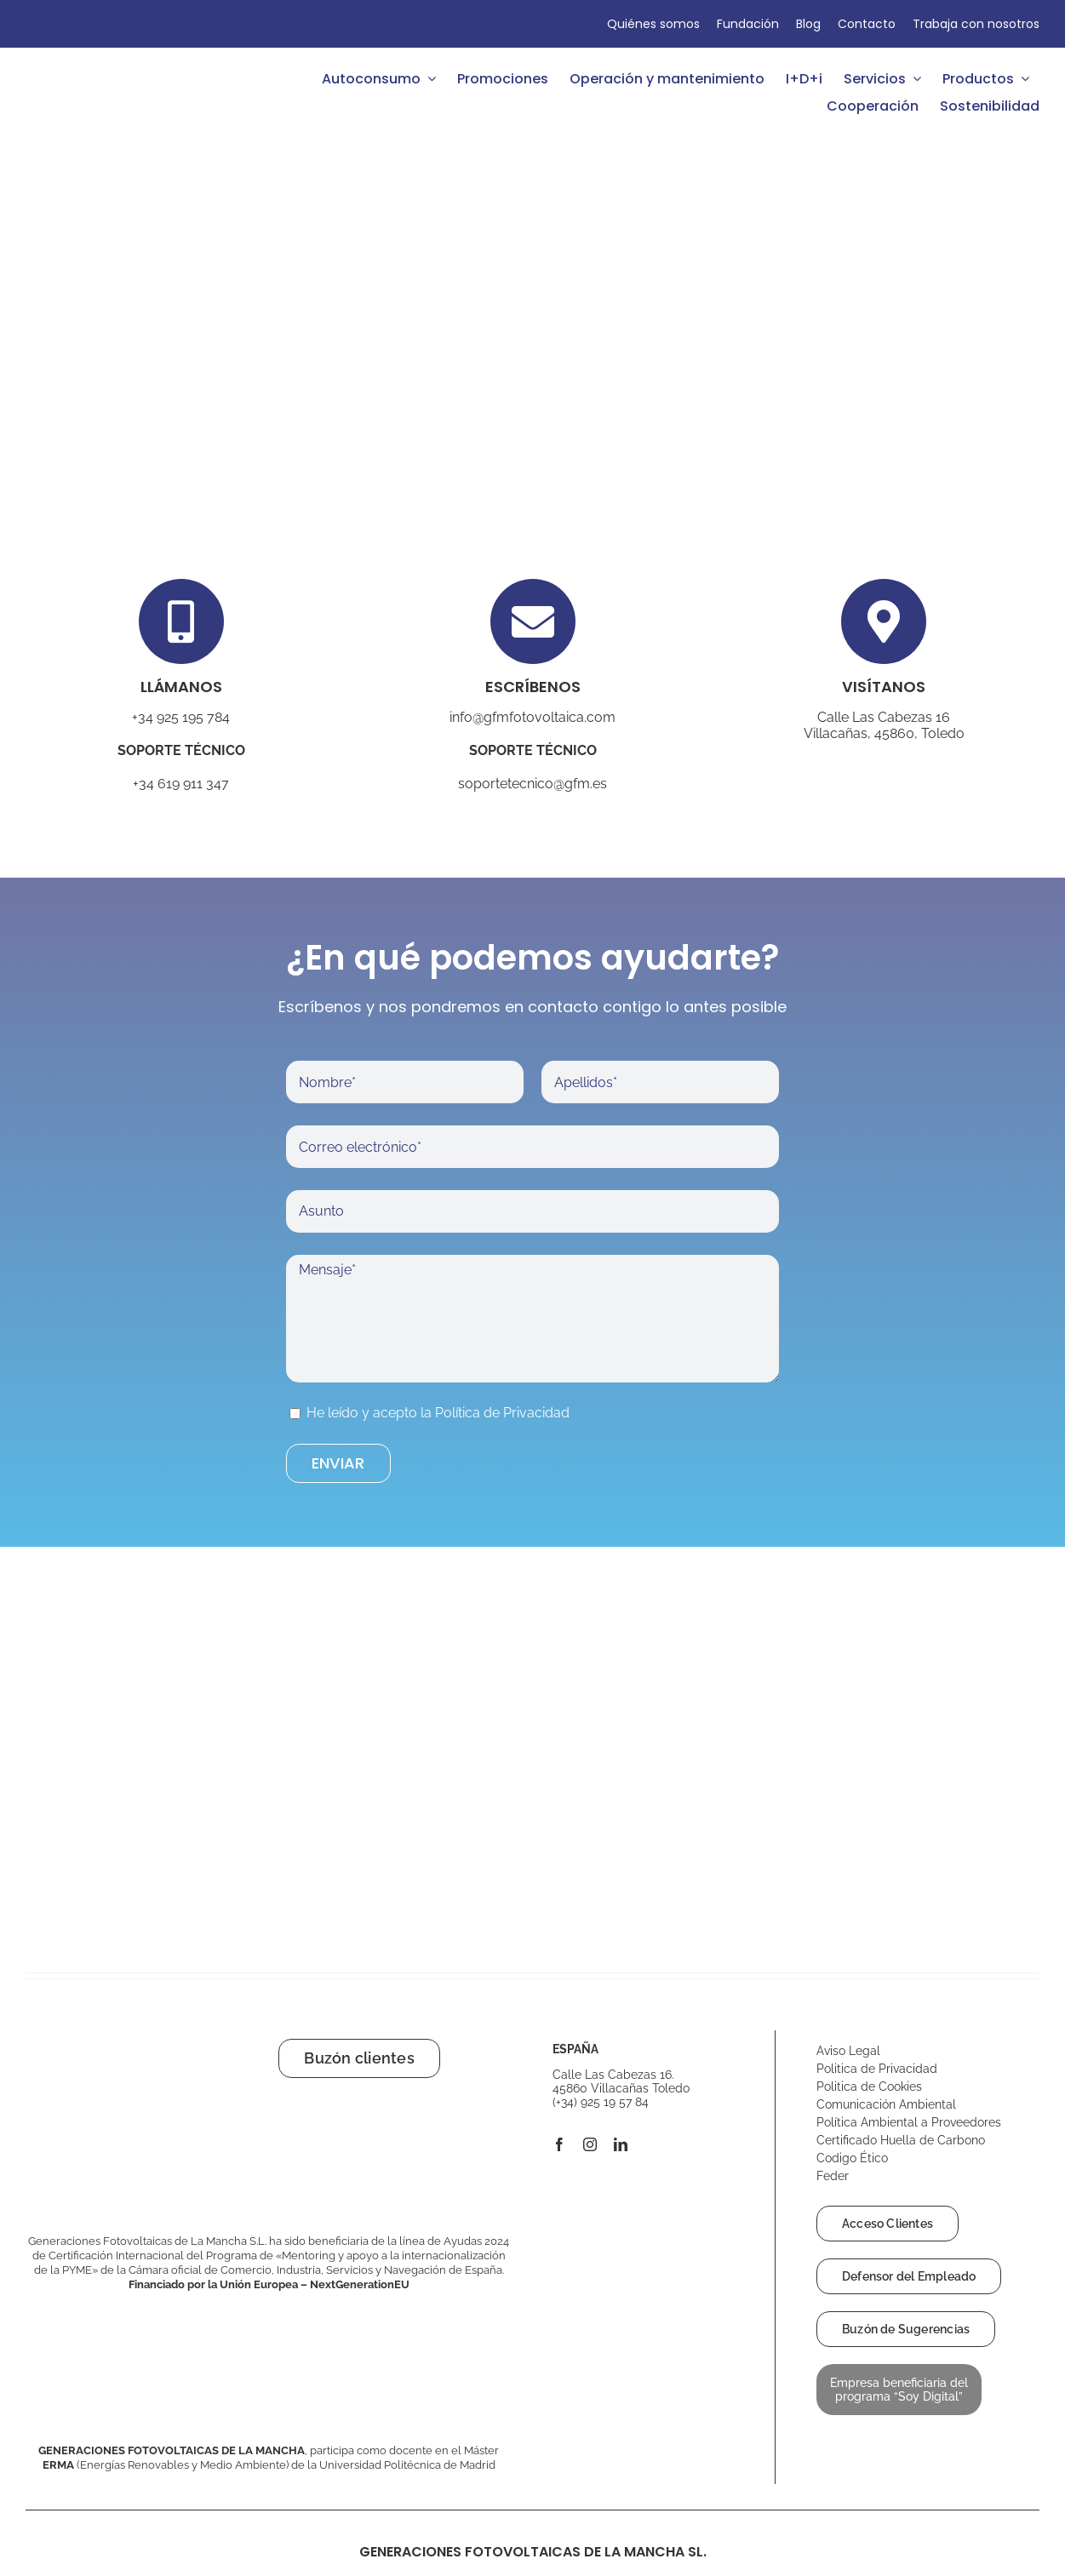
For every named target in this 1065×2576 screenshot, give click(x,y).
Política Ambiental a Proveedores (910, 2122)
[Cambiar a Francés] (77, 24)
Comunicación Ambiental (886, 2104)
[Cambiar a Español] (41, 24)
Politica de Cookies (869, 2086)
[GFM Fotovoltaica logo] (89, 65)
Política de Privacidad (502, 1413)
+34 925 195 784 (181, 717)
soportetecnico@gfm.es (532, 784)
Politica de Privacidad (876, 2068)
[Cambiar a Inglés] (59, 24)
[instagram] (590, 2144)
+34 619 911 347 (181, 784)
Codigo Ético (853, 2158)
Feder (832, 2176)
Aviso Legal (850, 2051)
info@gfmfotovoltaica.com (532, 717)
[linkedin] (620, 2144)
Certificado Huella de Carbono (902, 2140)
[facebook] (559, 2144)
